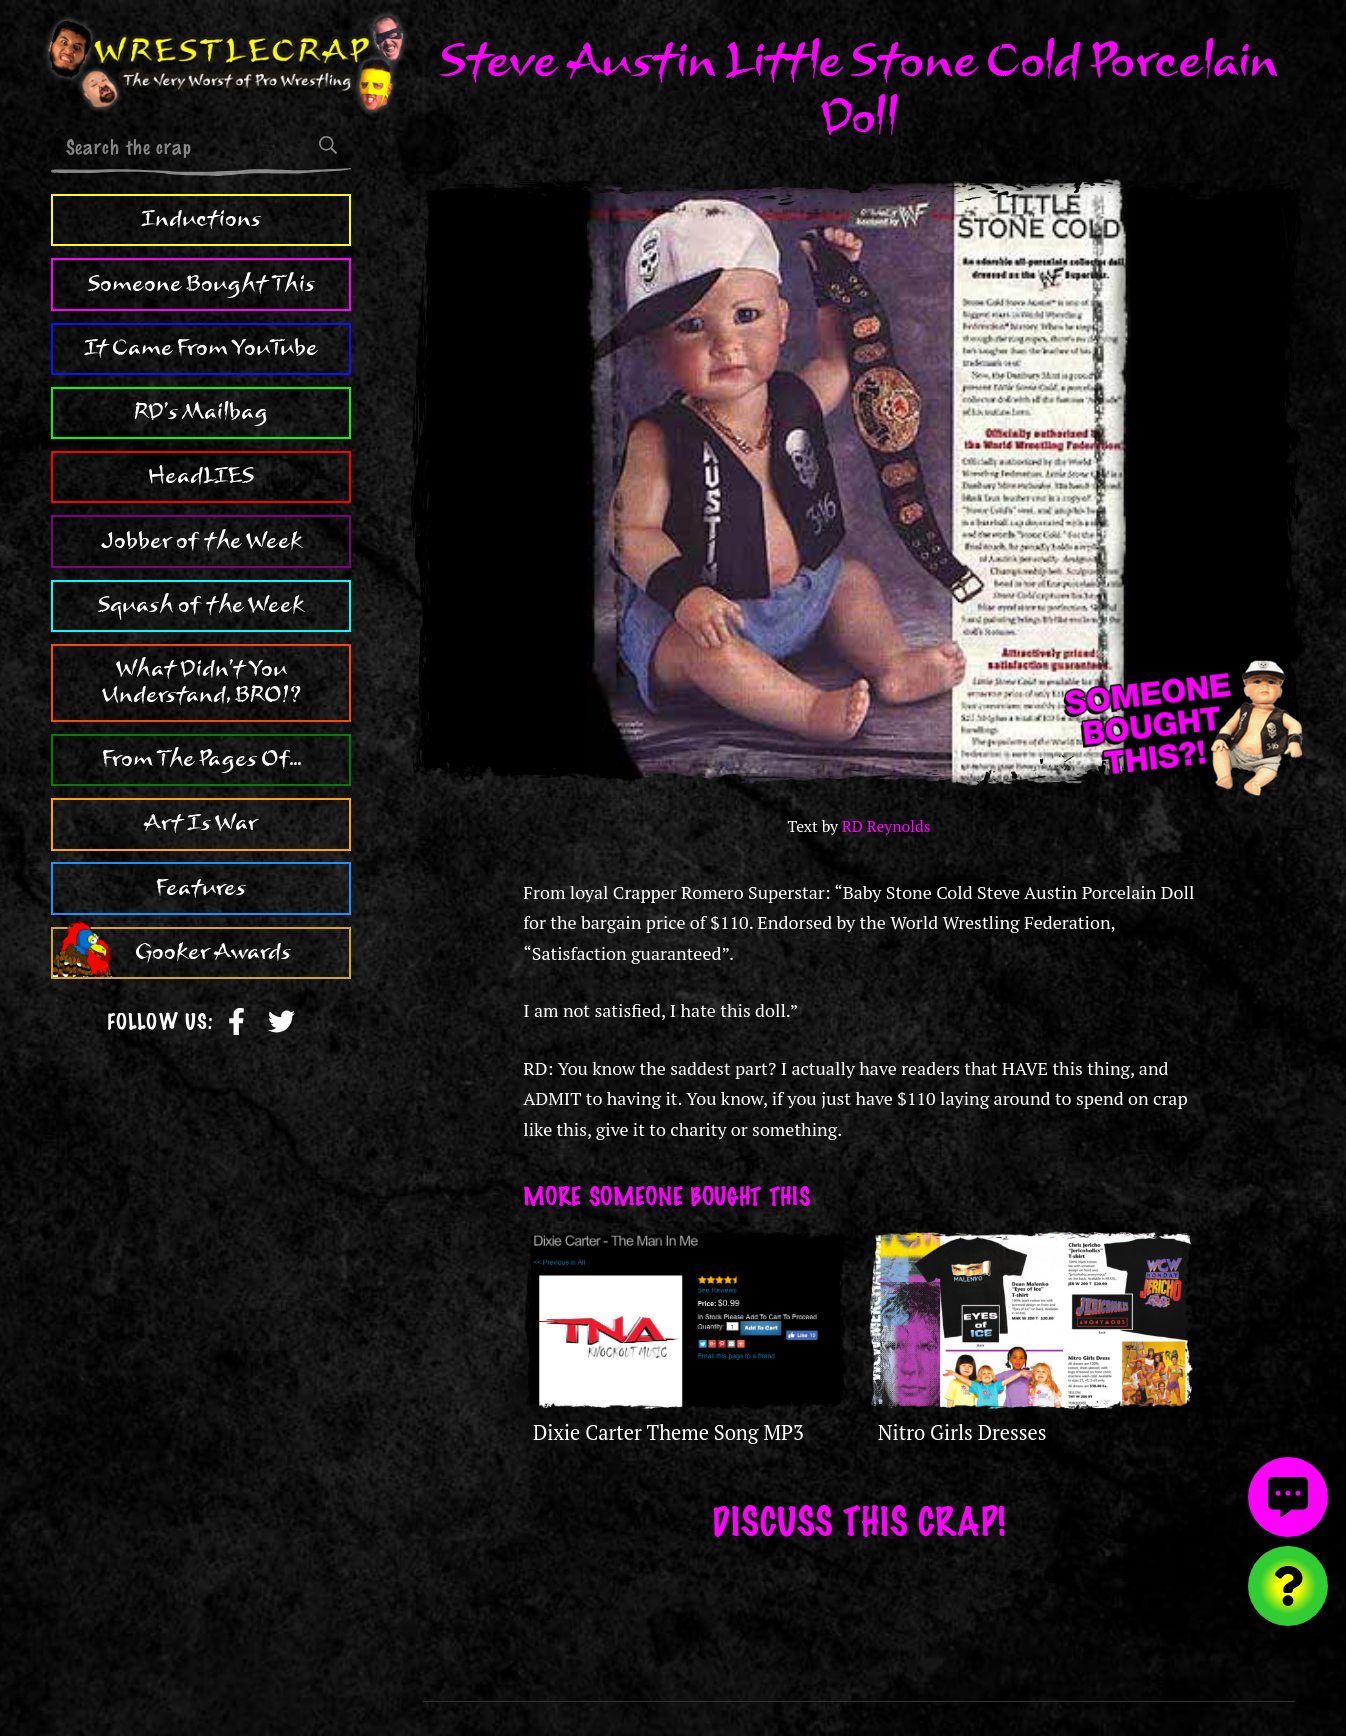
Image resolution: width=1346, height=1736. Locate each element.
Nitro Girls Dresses (962, 1432)
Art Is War (201, 823)
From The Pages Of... (201, 759)
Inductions (201, 219)
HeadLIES (201, 476)
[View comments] (1288, 1497)
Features (201, 888)
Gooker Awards (213, 952)
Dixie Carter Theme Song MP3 (668, 1432)
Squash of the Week (201, 605)
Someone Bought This (201, 284)
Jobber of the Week (201, 541)
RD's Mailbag (201, 412)
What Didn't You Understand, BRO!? (201, 682)
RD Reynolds (886, 826)
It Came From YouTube (201, 348)
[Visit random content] (1288, 1586)
